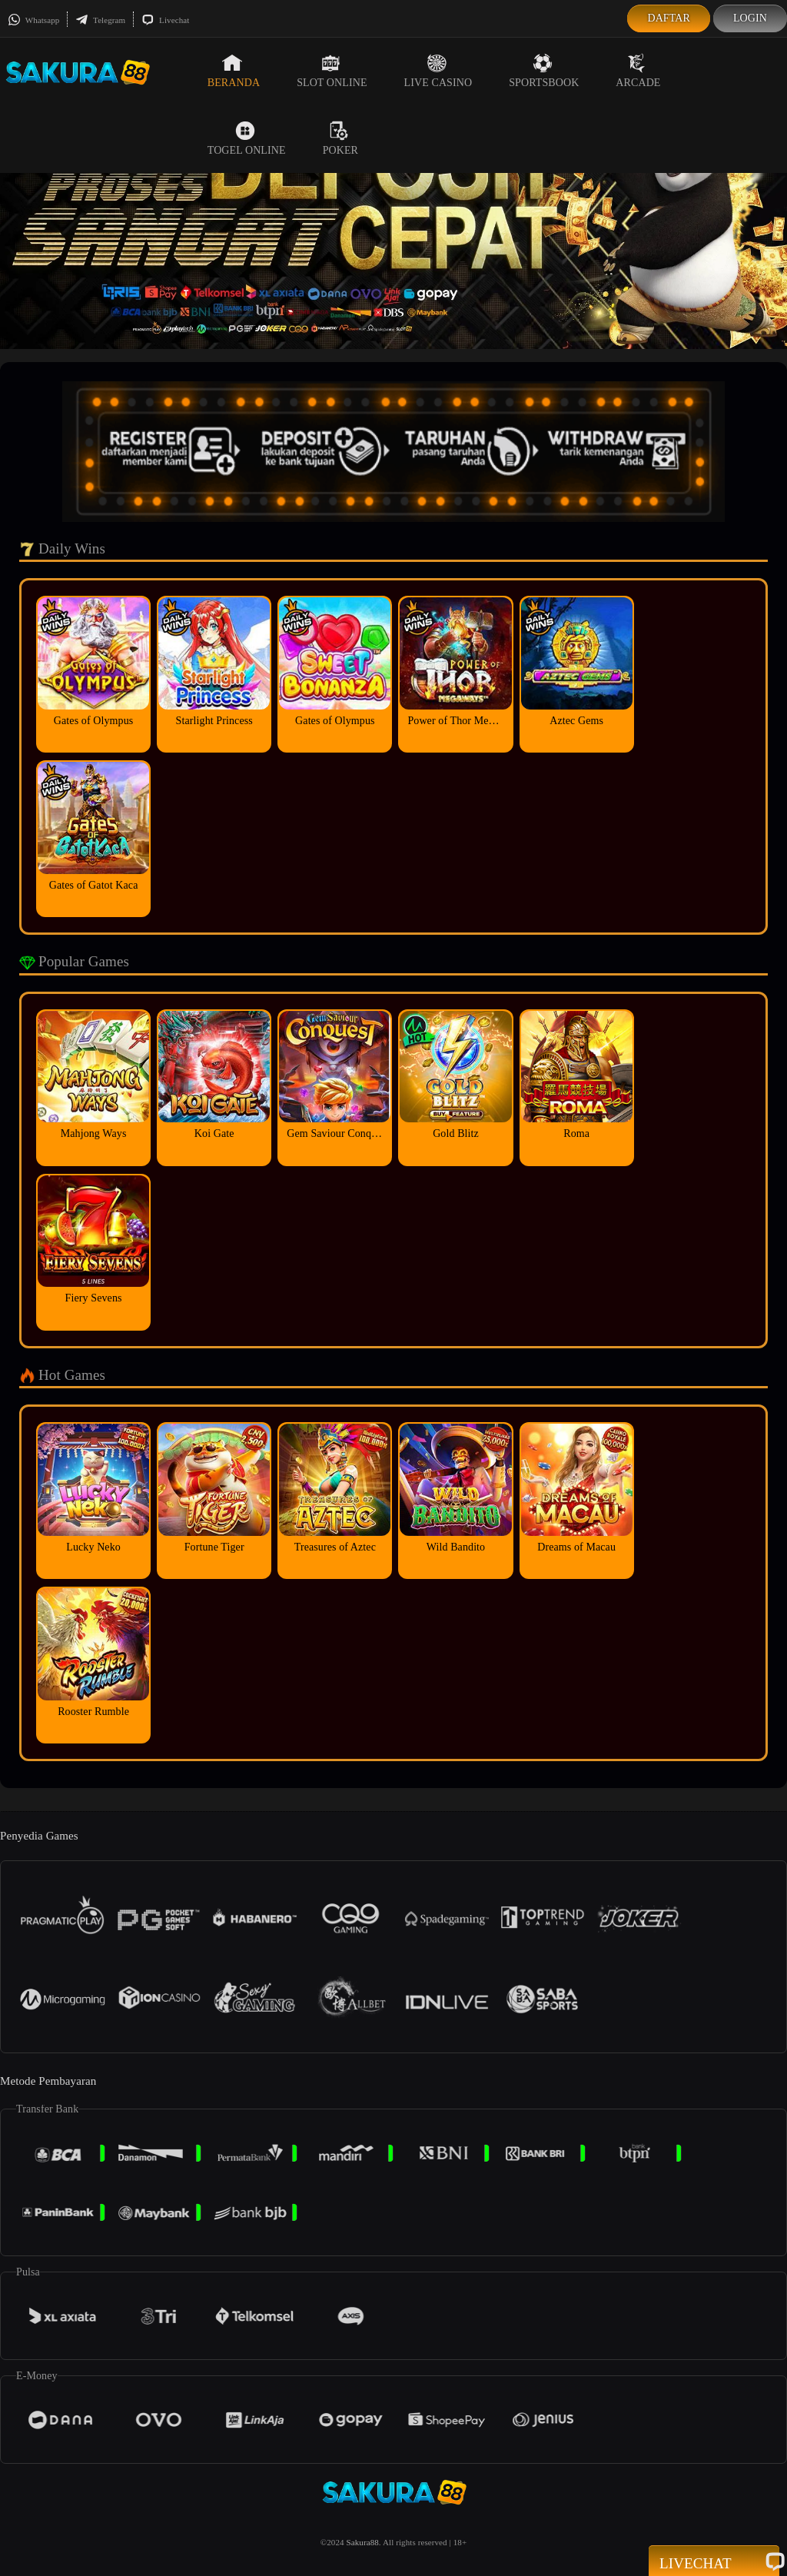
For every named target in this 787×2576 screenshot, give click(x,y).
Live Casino (438, 70)
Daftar (668, 18)
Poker (340, 138)
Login (750, 18)
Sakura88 (362, 2542)
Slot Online (332, 70)
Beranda (234, 70)
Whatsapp (33, 20)
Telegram (100, 20)
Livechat (165, 20)
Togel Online (247, 138)
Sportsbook (544, 70)
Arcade (638, 70)
